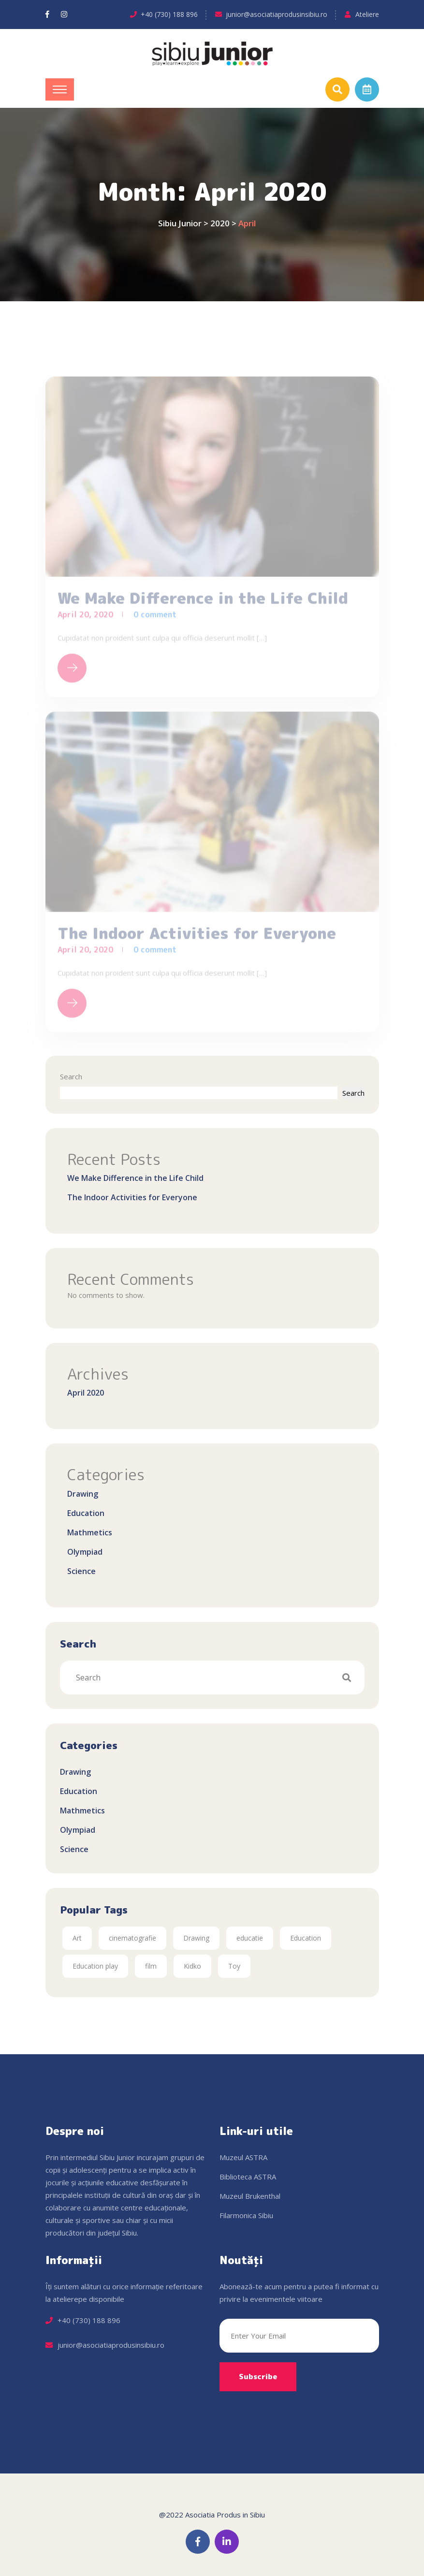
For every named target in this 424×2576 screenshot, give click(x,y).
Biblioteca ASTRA (247, 2176)
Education (85, 1513)
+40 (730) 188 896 (169, 14)
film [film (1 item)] (151, 1966)
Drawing (82, 1493)
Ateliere (367, 14)
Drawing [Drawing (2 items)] (196, 1938)
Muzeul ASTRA (243, 2157)
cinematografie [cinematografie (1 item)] (132, 1938)
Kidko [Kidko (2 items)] (192, 1966)
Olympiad (84, 1551)
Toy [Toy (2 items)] (234, 1966)
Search (71, 1076)
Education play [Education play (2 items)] (95, 1966)
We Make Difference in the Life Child (135, 1178)
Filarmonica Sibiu (246, 2215)
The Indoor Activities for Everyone (132, 1197)
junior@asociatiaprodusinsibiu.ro (276, 14)
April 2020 (85, 1392)
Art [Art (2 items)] (77, 1938)
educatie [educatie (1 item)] (249, 1938)
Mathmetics (89, 1532)
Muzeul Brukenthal (249, 2196)
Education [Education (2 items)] (305, 1938)
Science (81, 1571)
